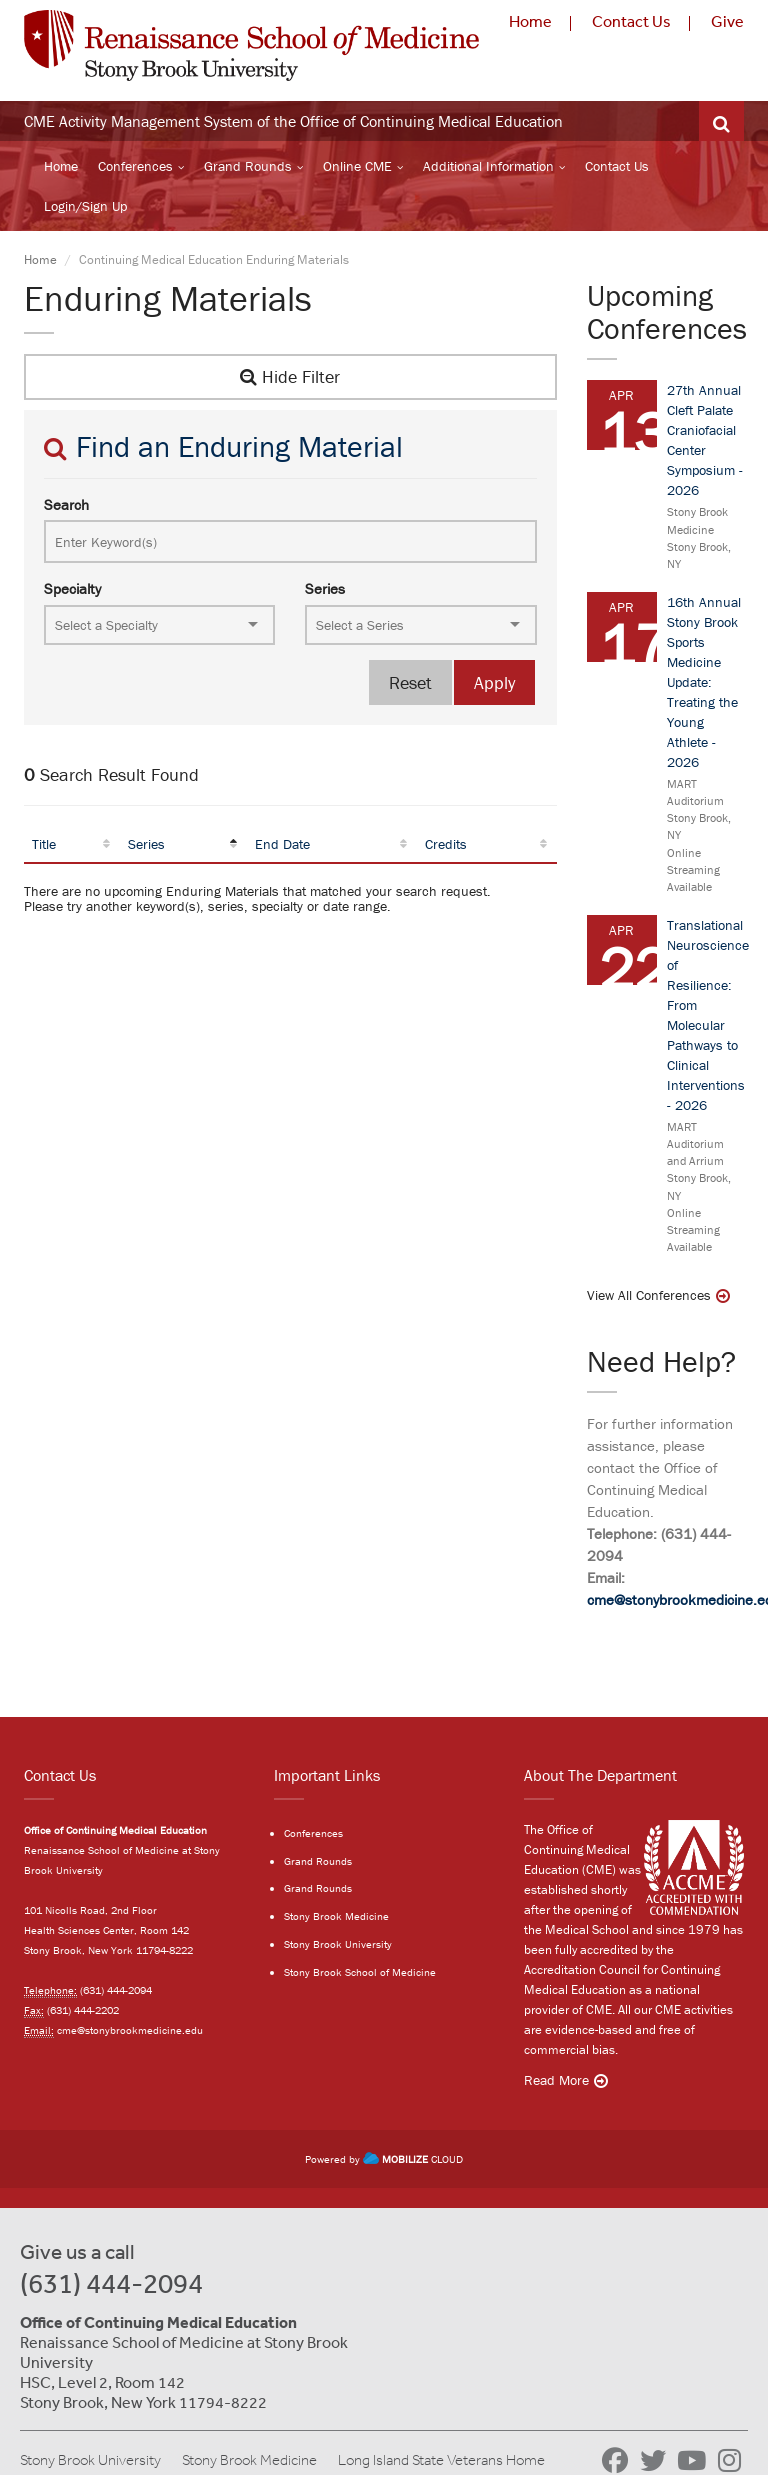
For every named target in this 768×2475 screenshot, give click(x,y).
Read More (556, 2080)
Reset (410, 682)
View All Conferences (649, 1295)
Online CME (357, 166)
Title (44, 844)
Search (66, 504)
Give (727, 21)
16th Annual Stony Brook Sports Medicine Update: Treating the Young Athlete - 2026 (704, 682)
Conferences (135, 166)
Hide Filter (290, 376)
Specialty (72, 588)
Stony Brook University (338, 1944)
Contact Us (631, 21)
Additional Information (488, 166)
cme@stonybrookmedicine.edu (130, 2030)
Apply (494, 682)
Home (530, 21)
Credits (446, 844)
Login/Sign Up (85, 206)
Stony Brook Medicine (336, 1916)
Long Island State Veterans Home (441, 2460)
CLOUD (413, 2159)
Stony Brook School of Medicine (360, 1972)
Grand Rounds (248, 166)
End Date (282, 844)
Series (325, 588)
